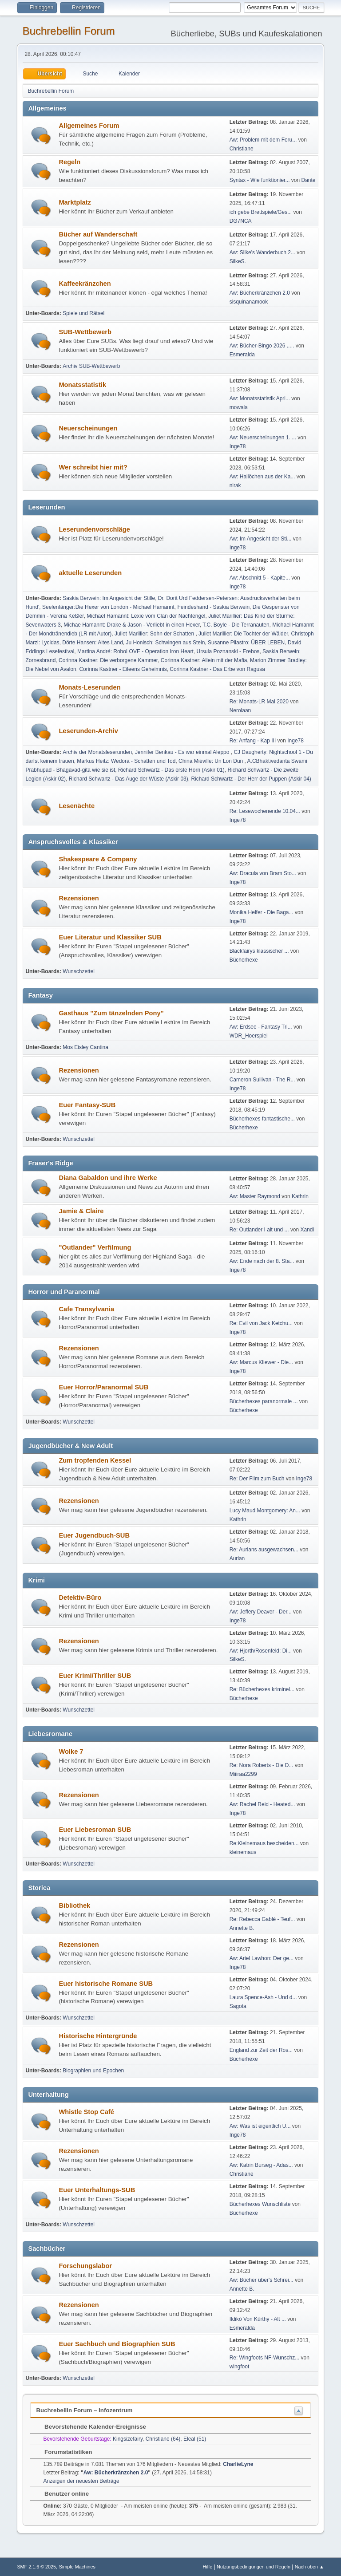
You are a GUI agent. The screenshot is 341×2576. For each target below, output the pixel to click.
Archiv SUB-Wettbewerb (91, 366)
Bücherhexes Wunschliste (261, 2204)
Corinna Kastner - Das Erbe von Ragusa (217, 669)
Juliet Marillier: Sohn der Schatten (155, 634)
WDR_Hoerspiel (249, 1036)
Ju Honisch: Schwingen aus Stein (165, 642)
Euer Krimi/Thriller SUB (95, 1675)
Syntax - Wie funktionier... (260, 180)
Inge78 (238, 446)
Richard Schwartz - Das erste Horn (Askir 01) (171, 770)
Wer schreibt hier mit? (93, 467)
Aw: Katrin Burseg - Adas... (261, 2165)
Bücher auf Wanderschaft (98, 234)
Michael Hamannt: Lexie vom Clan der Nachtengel (146, 616)
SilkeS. (238, 261)
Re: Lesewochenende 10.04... (265, 811)
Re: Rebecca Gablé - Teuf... (262, 1919)
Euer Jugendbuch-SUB (94, 1535)
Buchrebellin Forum (68, 31)
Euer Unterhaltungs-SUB (97, 2189)
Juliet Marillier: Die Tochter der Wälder (243, 634)
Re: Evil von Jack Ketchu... (261, 1323)
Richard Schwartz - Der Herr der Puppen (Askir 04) (251, 779)
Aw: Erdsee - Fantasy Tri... (261, 1027)
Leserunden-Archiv (88, 730)
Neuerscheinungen (88, 428)
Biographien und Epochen (93, 2070)
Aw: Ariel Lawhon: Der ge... (261, 1958)
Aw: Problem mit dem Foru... (263, 140)
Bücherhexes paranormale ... (264, 1401)
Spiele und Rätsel (83, 313)
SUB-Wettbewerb (85, 331)
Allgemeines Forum (89, 125)
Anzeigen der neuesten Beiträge (81, 2481)
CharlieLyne (238, 2464)
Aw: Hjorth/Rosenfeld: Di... (261, 1651)
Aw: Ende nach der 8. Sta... (262, 1261)
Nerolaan (240, 710)
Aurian (237, 1558)
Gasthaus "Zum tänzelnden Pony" (111, 1013)
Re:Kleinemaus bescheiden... (264, 1843)
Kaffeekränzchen (85, 283)
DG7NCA (241, 221)
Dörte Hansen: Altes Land (92, 642)
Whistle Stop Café (86, 2111)
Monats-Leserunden (89, 687)
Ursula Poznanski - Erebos (227, 651)
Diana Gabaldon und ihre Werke (108, 1177)
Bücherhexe (244, 960)
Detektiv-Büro (80, 1597)
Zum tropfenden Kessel (95, 1460)
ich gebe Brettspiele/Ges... (261, 212)
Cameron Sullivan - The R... (262, 1080)
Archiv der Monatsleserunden (97, 752)
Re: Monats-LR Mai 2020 (259, 701)
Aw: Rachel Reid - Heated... (262, 1804)
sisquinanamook (249, 302)
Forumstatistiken (64, 2452)
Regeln (69, 162)
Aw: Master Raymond (255, 1196)
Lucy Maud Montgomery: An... (265, 1510)
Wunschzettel (79, 971)
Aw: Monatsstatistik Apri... (260, 398)
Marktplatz (75, 202)
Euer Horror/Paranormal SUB (103, 1387)
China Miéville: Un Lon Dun (211, 761)
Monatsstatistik (82, 384)
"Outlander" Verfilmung (95, 1247)
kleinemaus (243, 1852)
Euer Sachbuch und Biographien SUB (117, 2343)
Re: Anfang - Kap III (253, 741)
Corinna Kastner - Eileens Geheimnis (123, 669)
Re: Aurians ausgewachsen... (264, 1549)
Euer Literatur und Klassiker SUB (110, 937)
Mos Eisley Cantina (85, 1047)
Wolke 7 (71, 1751)
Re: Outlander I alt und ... (259, 1230)
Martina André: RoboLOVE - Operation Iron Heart (135, 651)
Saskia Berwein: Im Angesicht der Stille (109, 598)
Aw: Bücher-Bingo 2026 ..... (262, 346)
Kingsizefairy (128, 2439)
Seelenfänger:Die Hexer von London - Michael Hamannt (108, 607)
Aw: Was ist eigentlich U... (260, 2126)
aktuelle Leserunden (90, 572)
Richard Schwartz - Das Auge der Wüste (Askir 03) (128, 779)
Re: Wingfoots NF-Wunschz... (265, 2358)
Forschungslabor (85, 2265)
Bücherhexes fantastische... (262, 1119)
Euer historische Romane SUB (106, 1983)
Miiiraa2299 (243, 1774)
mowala (239, 407)
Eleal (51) (194, 2439)
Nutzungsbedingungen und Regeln (253, 2566)
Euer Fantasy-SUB (87, 1105)
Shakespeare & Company (98, 859)
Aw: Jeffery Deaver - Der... (261, 1612)
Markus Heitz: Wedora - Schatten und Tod (126, 761)
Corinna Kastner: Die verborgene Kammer (108, 660)
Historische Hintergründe (98, 2035)
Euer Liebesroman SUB (95, 1829)
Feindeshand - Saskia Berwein (214, 607)
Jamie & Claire (81, 1211)
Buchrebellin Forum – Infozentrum (84, 2410)
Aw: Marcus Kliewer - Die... (261, 1362)
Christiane (242, 149)
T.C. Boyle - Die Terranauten (235, 625)
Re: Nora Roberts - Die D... (261, 1765)
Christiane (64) (163, 2439)
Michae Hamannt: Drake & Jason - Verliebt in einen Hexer (131, 625)
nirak (235, 485)
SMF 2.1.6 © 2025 (36, 2566)
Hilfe (208, 2566)
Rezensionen (79, 898)
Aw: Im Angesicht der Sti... (261, 539)
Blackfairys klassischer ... (259, 951)
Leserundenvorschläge (94, 529)
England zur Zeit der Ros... (261, 2050)
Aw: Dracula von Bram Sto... (263, 873)
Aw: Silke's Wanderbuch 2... (262, 252)
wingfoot (240, 2366)
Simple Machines (77, 2566)
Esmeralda (242, 354)
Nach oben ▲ (309, 2566)
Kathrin (300, 1196)
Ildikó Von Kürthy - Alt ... (258, 2319)
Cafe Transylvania (86, 1309)
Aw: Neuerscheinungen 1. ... (263, 437)
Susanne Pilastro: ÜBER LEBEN (246, 642)
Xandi (307, 1230)
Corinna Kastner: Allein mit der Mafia (204, 660)
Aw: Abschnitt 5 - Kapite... (260, 578)
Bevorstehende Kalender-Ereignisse (91, 2426)
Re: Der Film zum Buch (257, 1478)
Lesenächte (77, 805)
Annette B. (242, 1928)
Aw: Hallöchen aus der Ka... (262, 476)
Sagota (238, 2006)
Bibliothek (74, 1905)
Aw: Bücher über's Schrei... (261, 2280)
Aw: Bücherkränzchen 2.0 (260, 293)
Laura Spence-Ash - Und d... (263, 1997)
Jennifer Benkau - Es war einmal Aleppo (183, 752)
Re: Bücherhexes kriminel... (262, 1689)
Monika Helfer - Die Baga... (261, 912)
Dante (308, 180)
